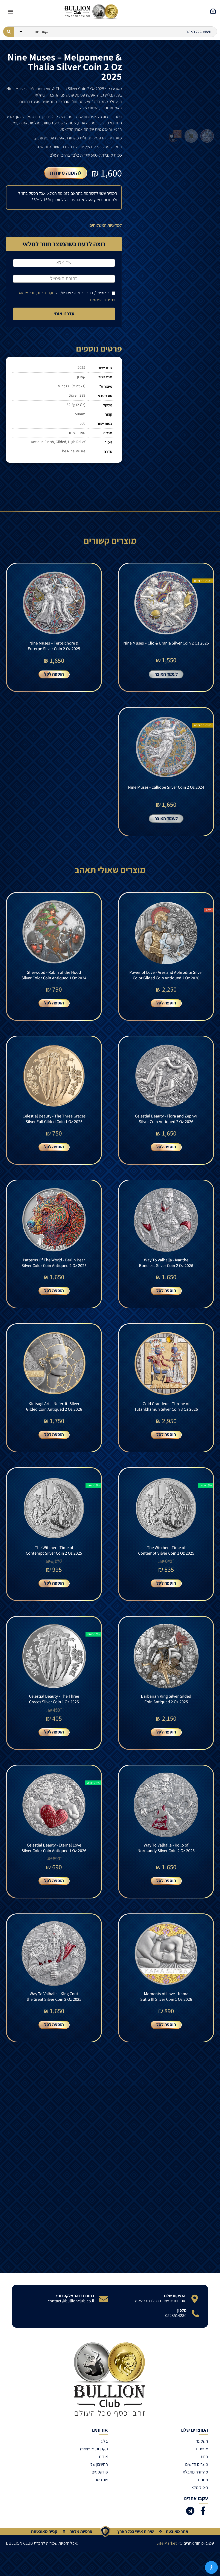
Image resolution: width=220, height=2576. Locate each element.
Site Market (166, 2557)
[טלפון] (195, 2327)
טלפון (181, 2324)
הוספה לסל (54, 675)
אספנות (202, 2463)
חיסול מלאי (199, 2501)
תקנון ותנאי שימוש (94, 2463)
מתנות (203, 2493)
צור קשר (101, 2493)
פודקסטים (100, 2486)
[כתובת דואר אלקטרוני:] (103, 2313)
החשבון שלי (99, 2478)
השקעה (202, 2455)
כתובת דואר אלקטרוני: (75, 2309)
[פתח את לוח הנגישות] (211, 2567)
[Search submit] (8, 32)
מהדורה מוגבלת (195, 2486)
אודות (103, 2470)
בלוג (104, 2455)
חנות (204, 2470)
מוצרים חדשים (196, 2478)
